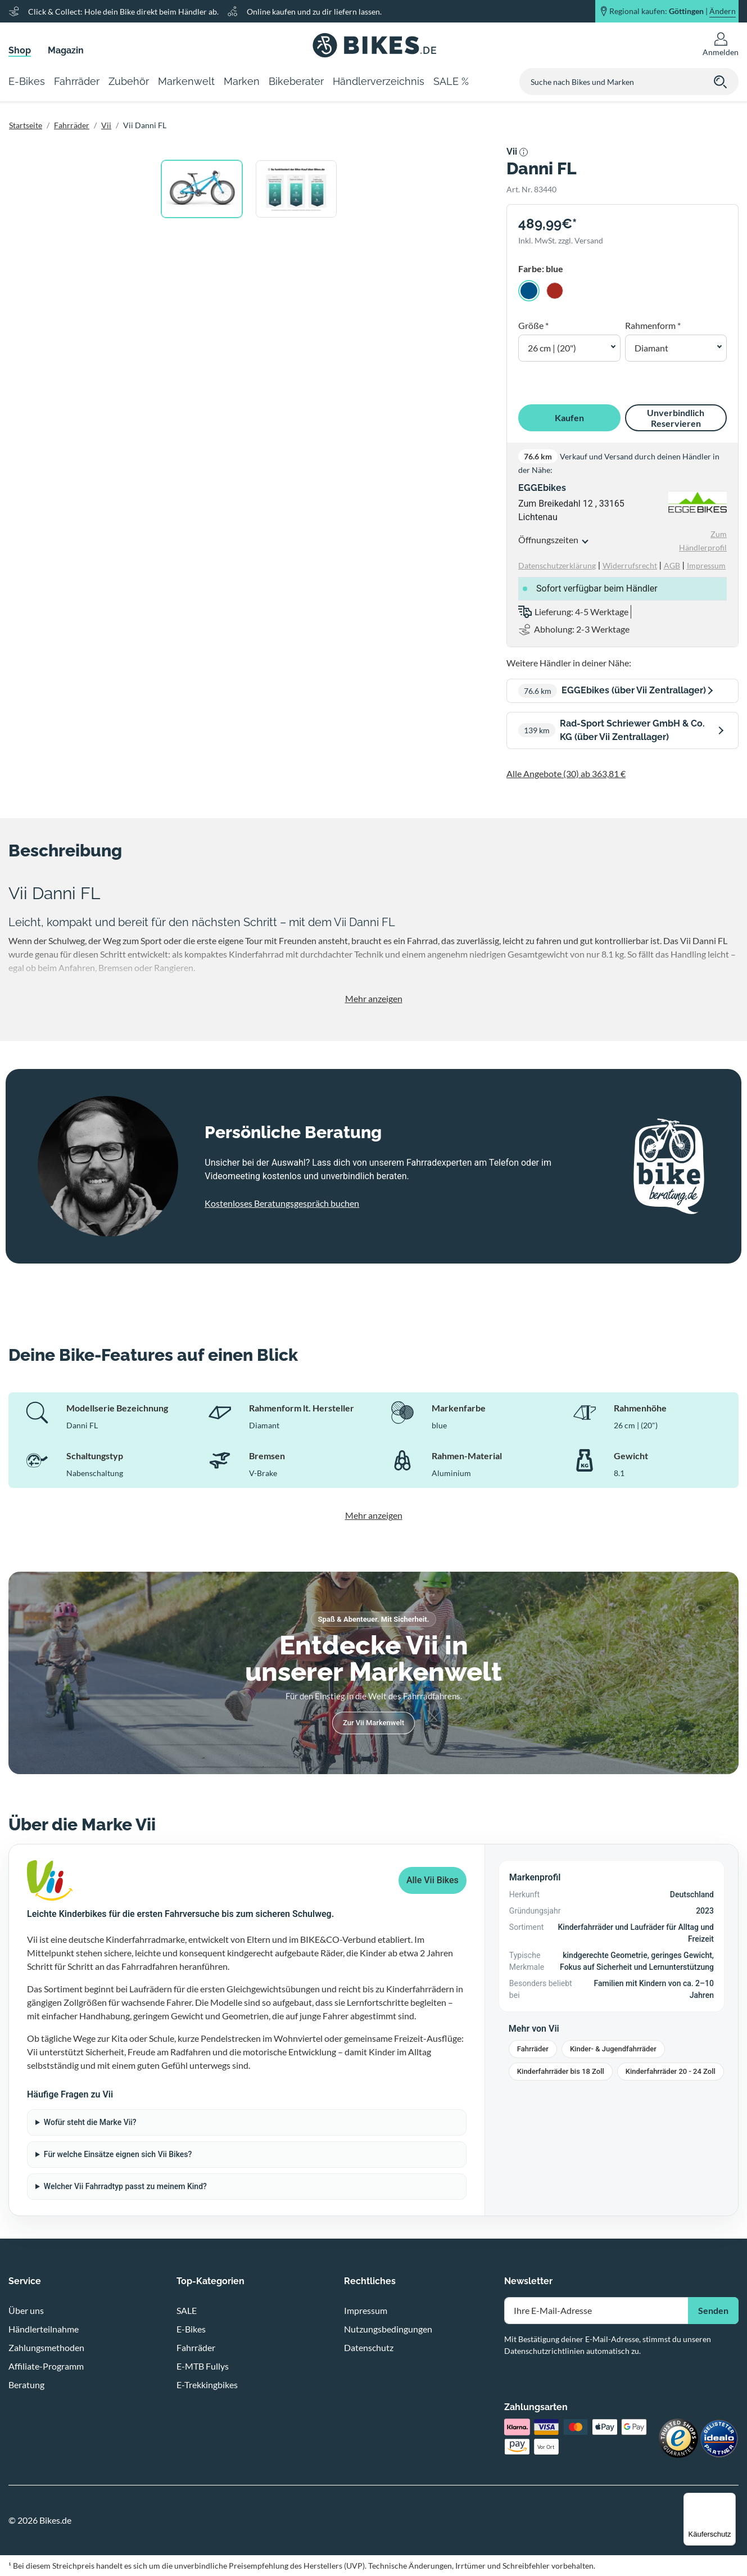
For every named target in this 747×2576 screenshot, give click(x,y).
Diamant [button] (651, 347)
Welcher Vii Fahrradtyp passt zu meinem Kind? (125, 2186)
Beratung (26, 2384)
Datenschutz (368, 2347)
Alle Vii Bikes (432, 1880)
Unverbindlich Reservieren (675, 417)
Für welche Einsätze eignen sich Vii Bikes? (118, 2154)
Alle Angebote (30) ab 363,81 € (566, 773)
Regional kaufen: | (672, 11)
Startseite (25, 125)
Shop (19, 50)
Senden (713, 2310)
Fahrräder (71, 125)
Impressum (365, 2310)
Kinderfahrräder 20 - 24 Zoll (671, 2071)
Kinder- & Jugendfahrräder (613, 2049)
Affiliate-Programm (46, 2366)
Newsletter (528, 2281)
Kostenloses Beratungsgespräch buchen (282, 1203)
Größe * (533, 325)
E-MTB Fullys (202, 2366)
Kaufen (569, 417)
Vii (106, 125)
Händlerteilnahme (43, 2329)
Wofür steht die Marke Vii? (90, 2122)
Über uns (26, 2310)
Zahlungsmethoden (46, 2347)
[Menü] (729, 2499)
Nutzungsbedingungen (388, 2329)
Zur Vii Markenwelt (373, 1722)
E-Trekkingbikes (207, 2384)
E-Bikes (191, 2329)
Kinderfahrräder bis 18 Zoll (560, 2071)
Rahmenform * (653, 325)
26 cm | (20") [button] (552, 347)
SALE (186, 2310)
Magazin (66, 50)
